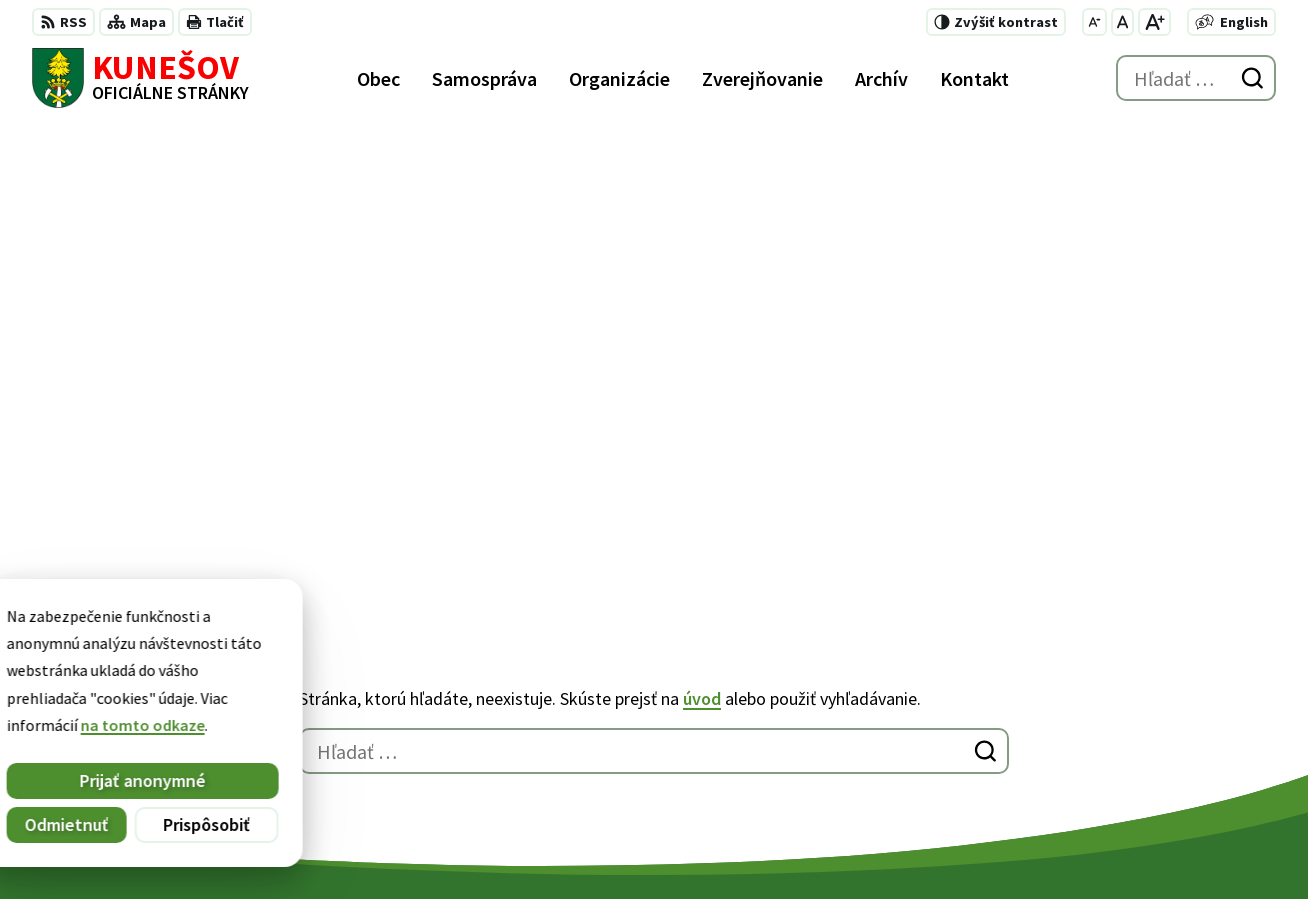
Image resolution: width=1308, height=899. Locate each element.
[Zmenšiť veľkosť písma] (1094, 22)
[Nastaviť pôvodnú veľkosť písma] (1122, 22)
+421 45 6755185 (939, 730)
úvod (702, 234)
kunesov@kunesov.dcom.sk (981, 754)
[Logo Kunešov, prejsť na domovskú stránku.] (140, 78)
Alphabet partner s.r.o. (293, 845)
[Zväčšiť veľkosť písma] (1154, 22)
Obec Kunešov (549, 845)
